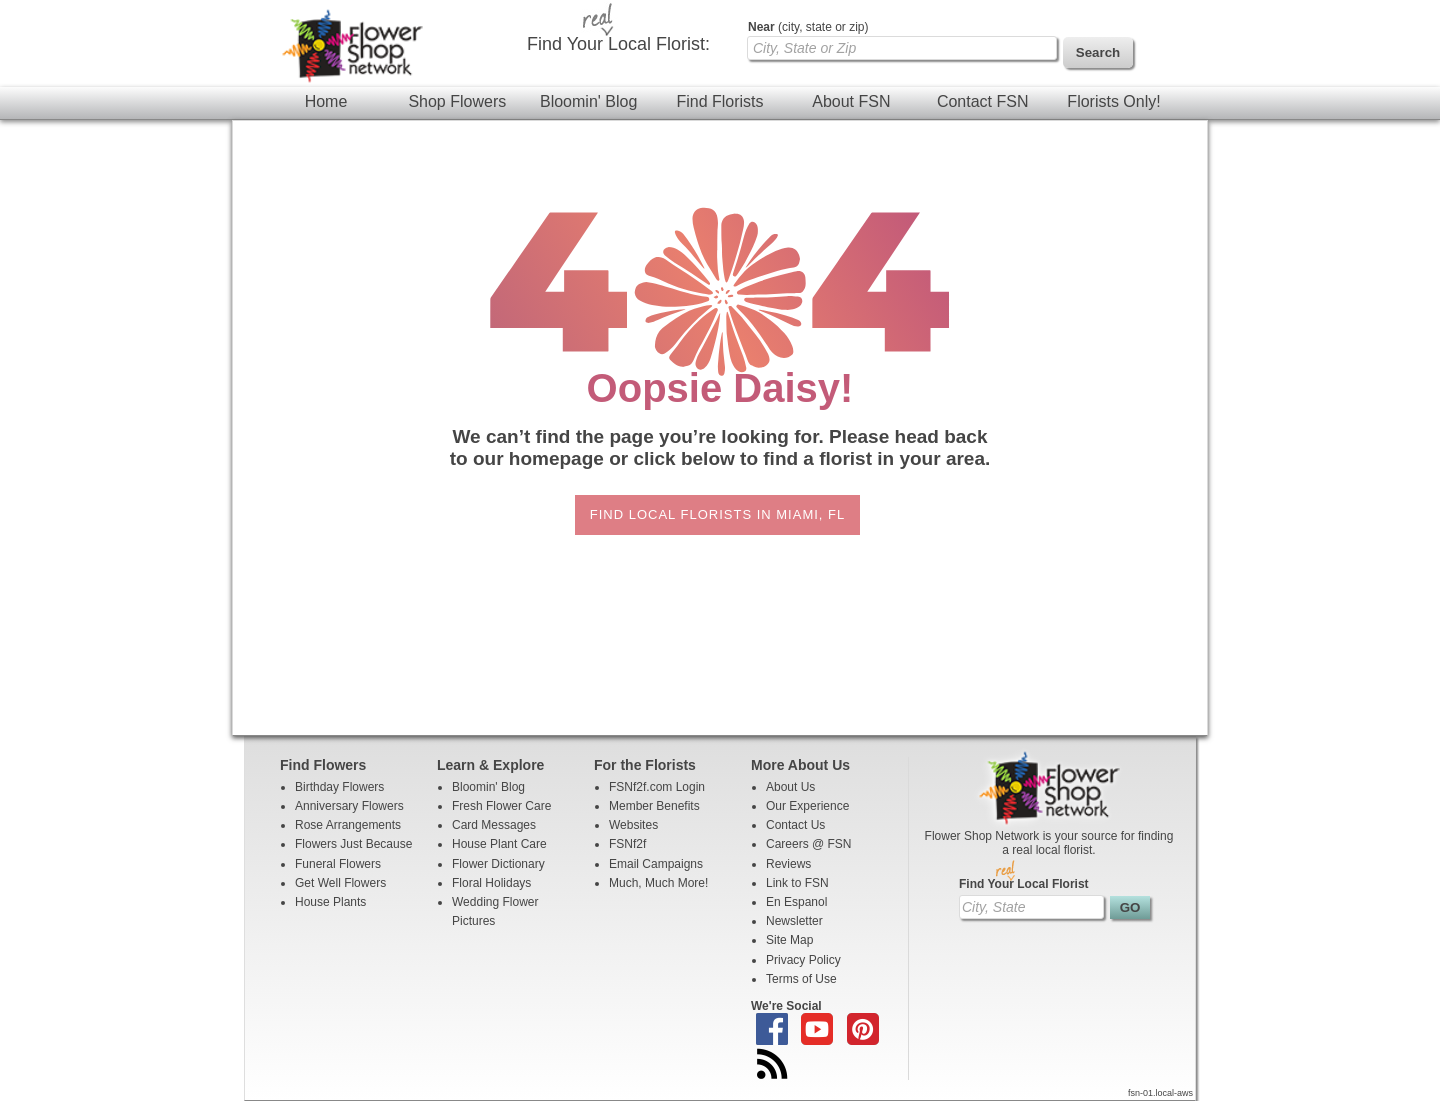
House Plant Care (499, 844)
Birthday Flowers (339, 787)
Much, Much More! (658, 883)
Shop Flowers (457, 101)
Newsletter (794, 921)
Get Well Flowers (340, 883)
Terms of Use (801, 979)
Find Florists (719, 101)
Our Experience (807, 806)
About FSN (851, 101)
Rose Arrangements (348, 825)
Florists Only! (1113, 101)
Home (326, 101)
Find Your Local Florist (1024, 884)
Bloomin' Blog (588, 101)
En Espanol (796, 902)
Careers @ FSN (809, 844)
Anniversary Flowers (349, 806)
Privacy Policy (803, 960)
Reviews (788, 864)
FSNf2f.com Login (657, 787)
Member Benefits (654, 806)
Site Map (789, 940)
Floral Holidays (491, 883)
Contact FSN (983, 101)
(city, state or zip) (808, 27)
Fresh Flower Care (501, 806)
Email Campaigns (656, 864)
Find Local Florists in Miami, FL (717, 514)
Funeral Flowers (338, 864)
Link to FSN (797, 883)
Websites (633, 825)
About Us (790, 787)
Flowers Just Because (353, 844)
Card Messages (494, 825)
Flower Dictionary (498, 864)
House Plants (330, 902)
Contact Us (795, 825)
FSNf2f (627, 844)
